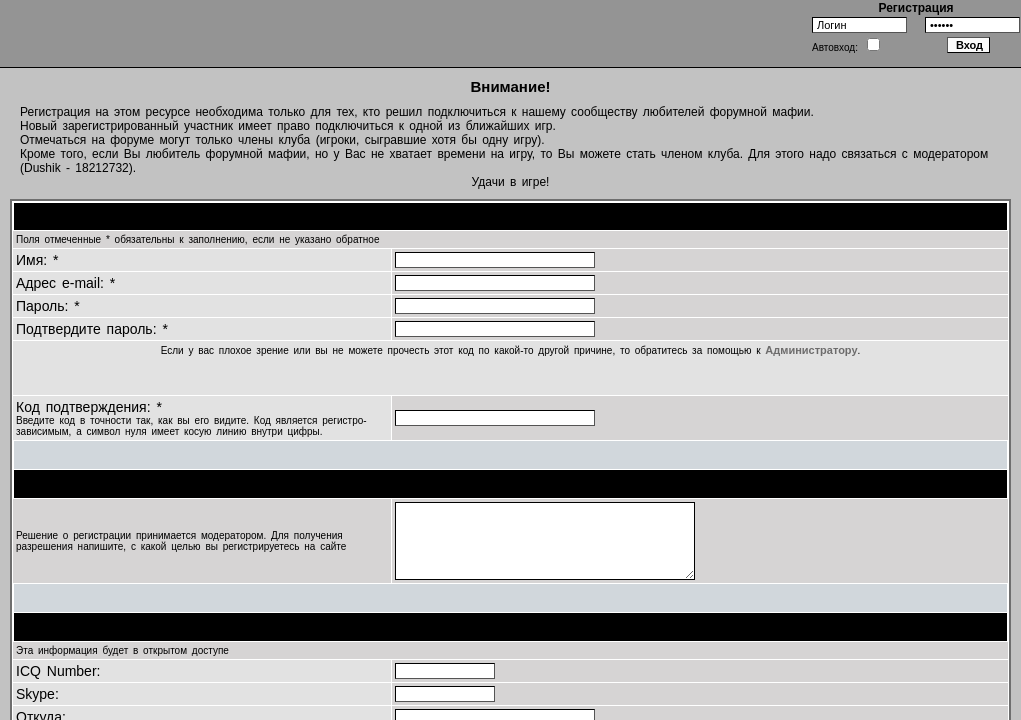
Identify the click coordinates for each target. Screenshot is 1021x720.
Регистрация (915, 8)
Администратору (811, 350)
